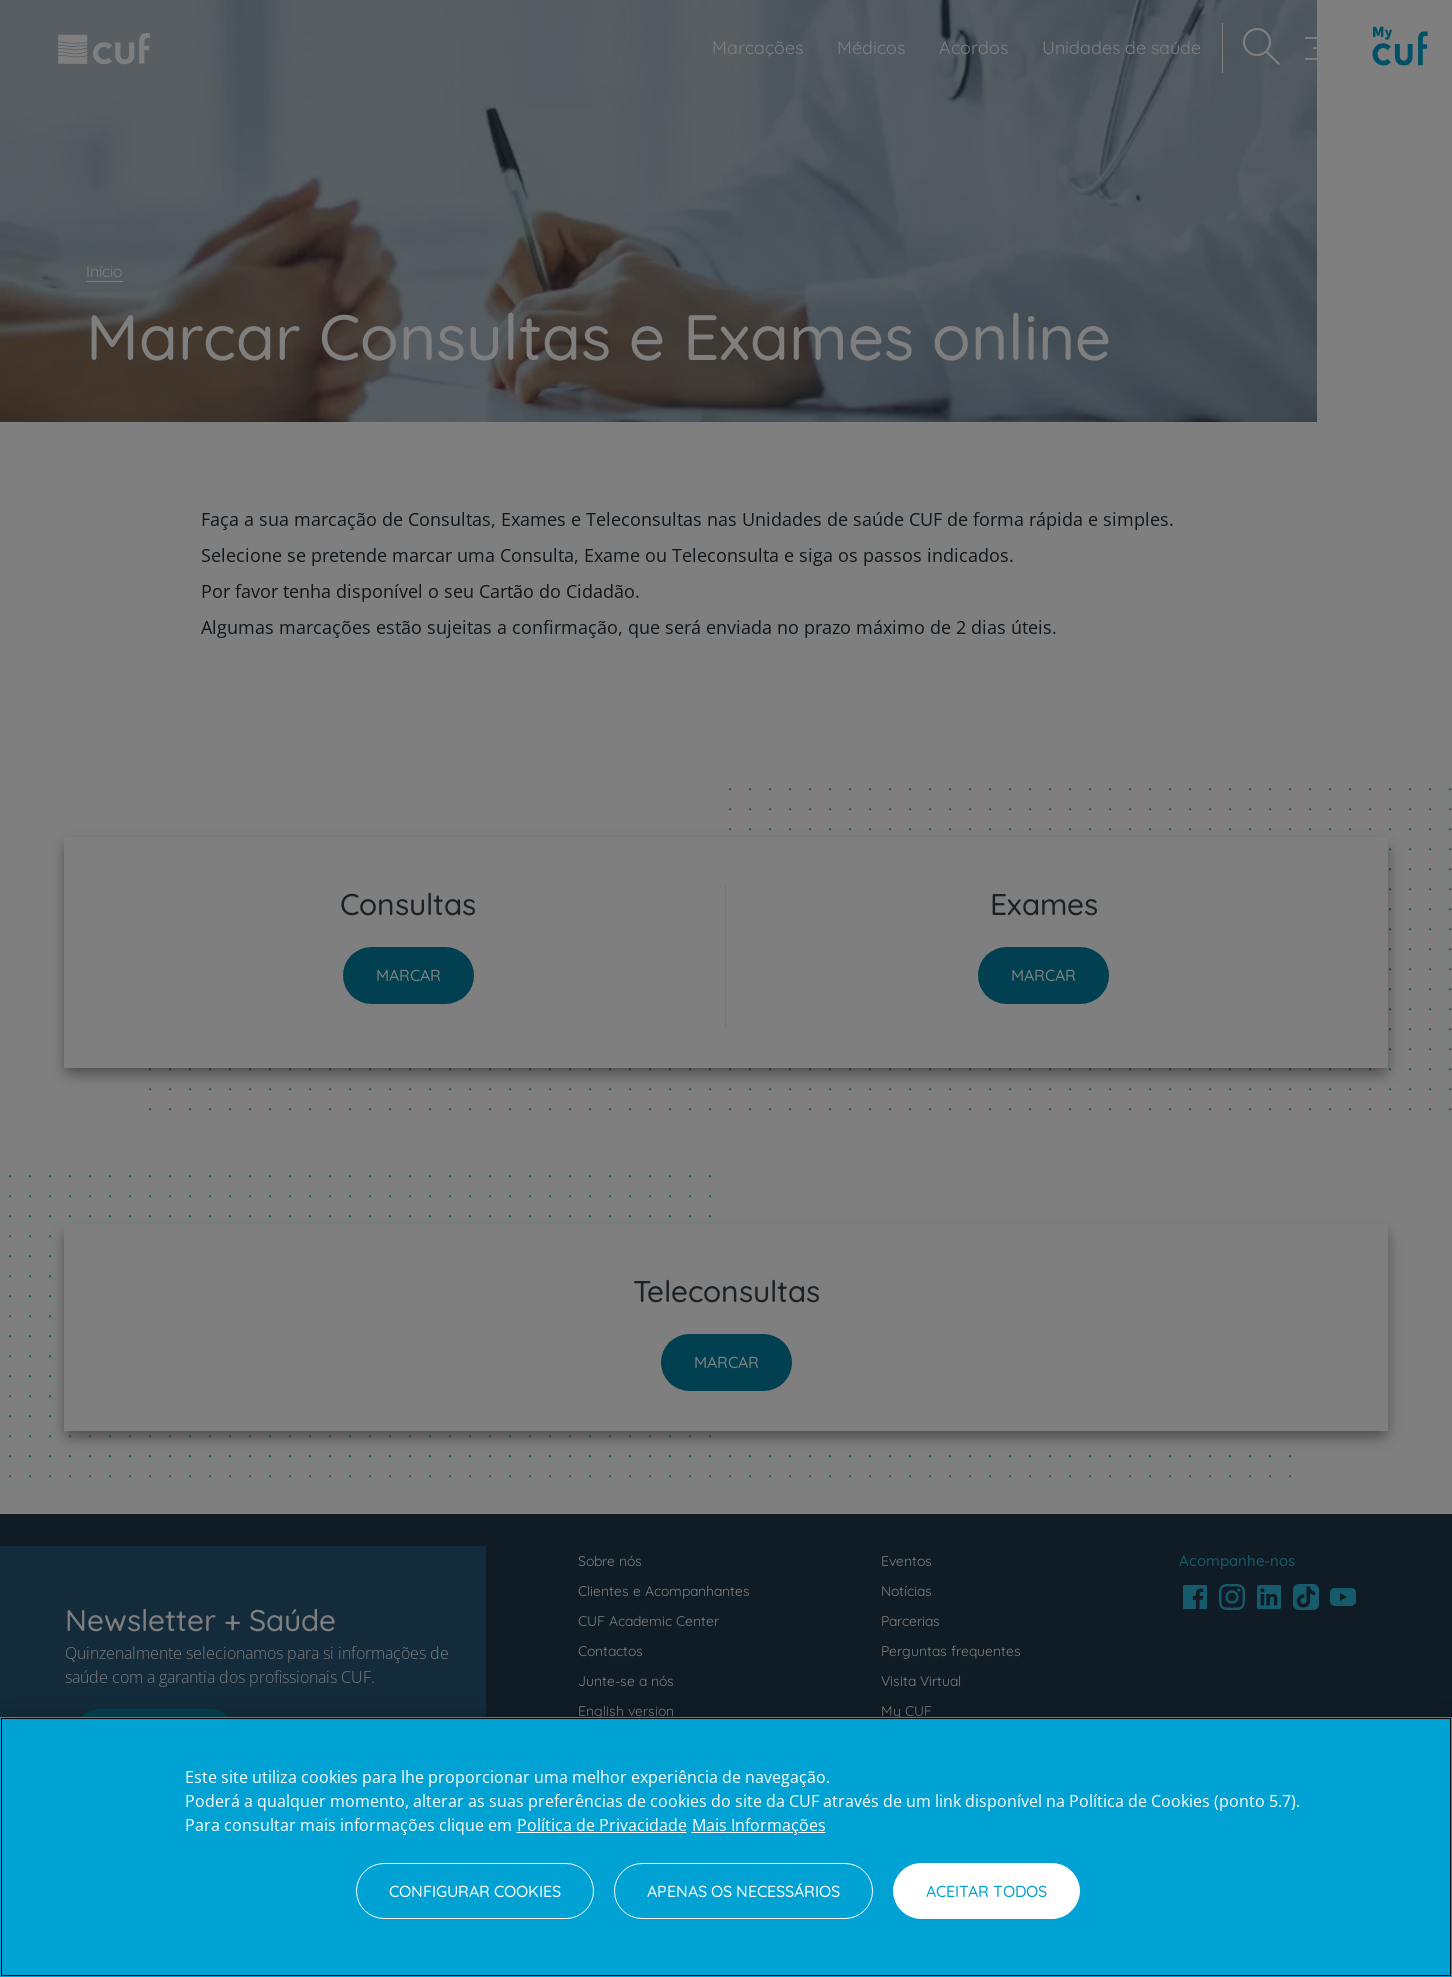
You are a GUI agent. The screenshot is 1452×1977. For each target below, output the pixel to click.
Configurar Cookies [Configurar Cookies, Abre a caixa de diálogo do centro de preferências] (475, 1891)
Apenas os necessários (743, 1891)
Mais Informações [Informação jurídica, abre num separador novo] (759, 1825)
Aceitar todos (986, 1891)
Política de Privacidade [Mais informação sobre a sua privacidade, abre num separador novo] (602, 1825)
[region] (726, 1847)
